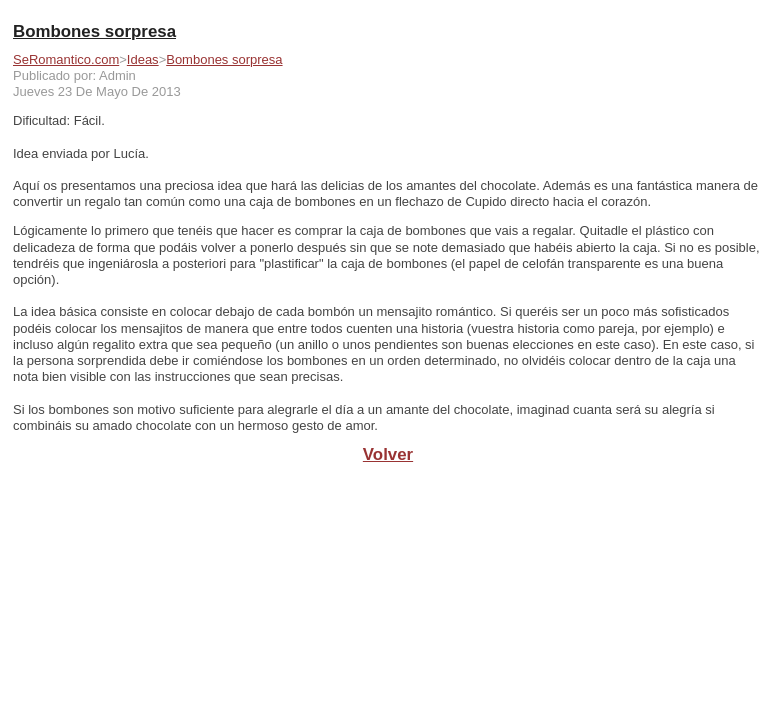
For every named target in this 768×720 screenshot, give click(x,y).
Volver (388, 454)
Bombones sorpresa (224, 59)
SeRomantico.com (66, 59)
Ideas (143, 59)
